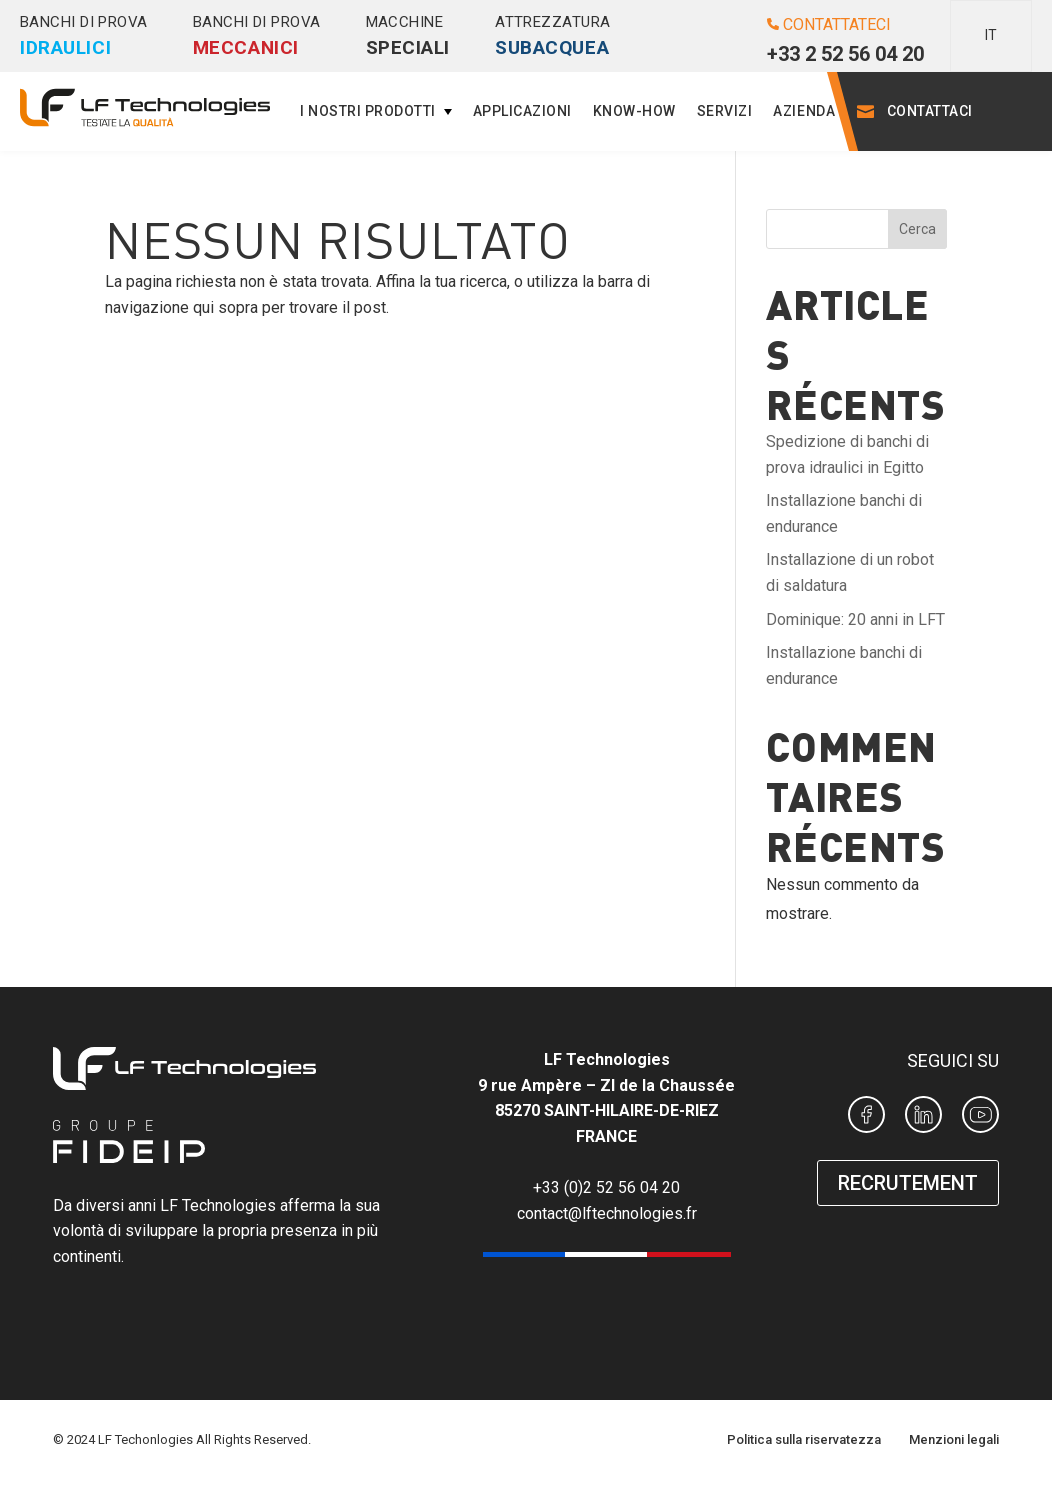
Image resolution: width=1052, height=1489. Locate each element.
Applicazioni (522, 111)
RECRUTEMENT (908, 1183)
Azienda (804, 111)
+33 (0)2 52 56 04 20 (606, 1187)
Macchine (408, 36)
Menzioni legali (954, 1439)
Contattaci (930, 111)
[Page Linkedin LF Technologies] (923, 1118)
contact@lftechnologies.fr (607, 1213)
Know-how (634, 111)
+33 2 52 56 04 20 (845, 54)
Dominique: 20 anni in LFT (855, 619)
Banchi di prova (84, 36)
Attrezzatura (552, 36)
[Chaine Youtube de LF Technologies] (980, 1118)
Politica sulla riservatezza (804, 1439)
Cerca (917, 229)
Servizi (725, 111)
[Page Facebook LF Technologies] (866, 1118)
